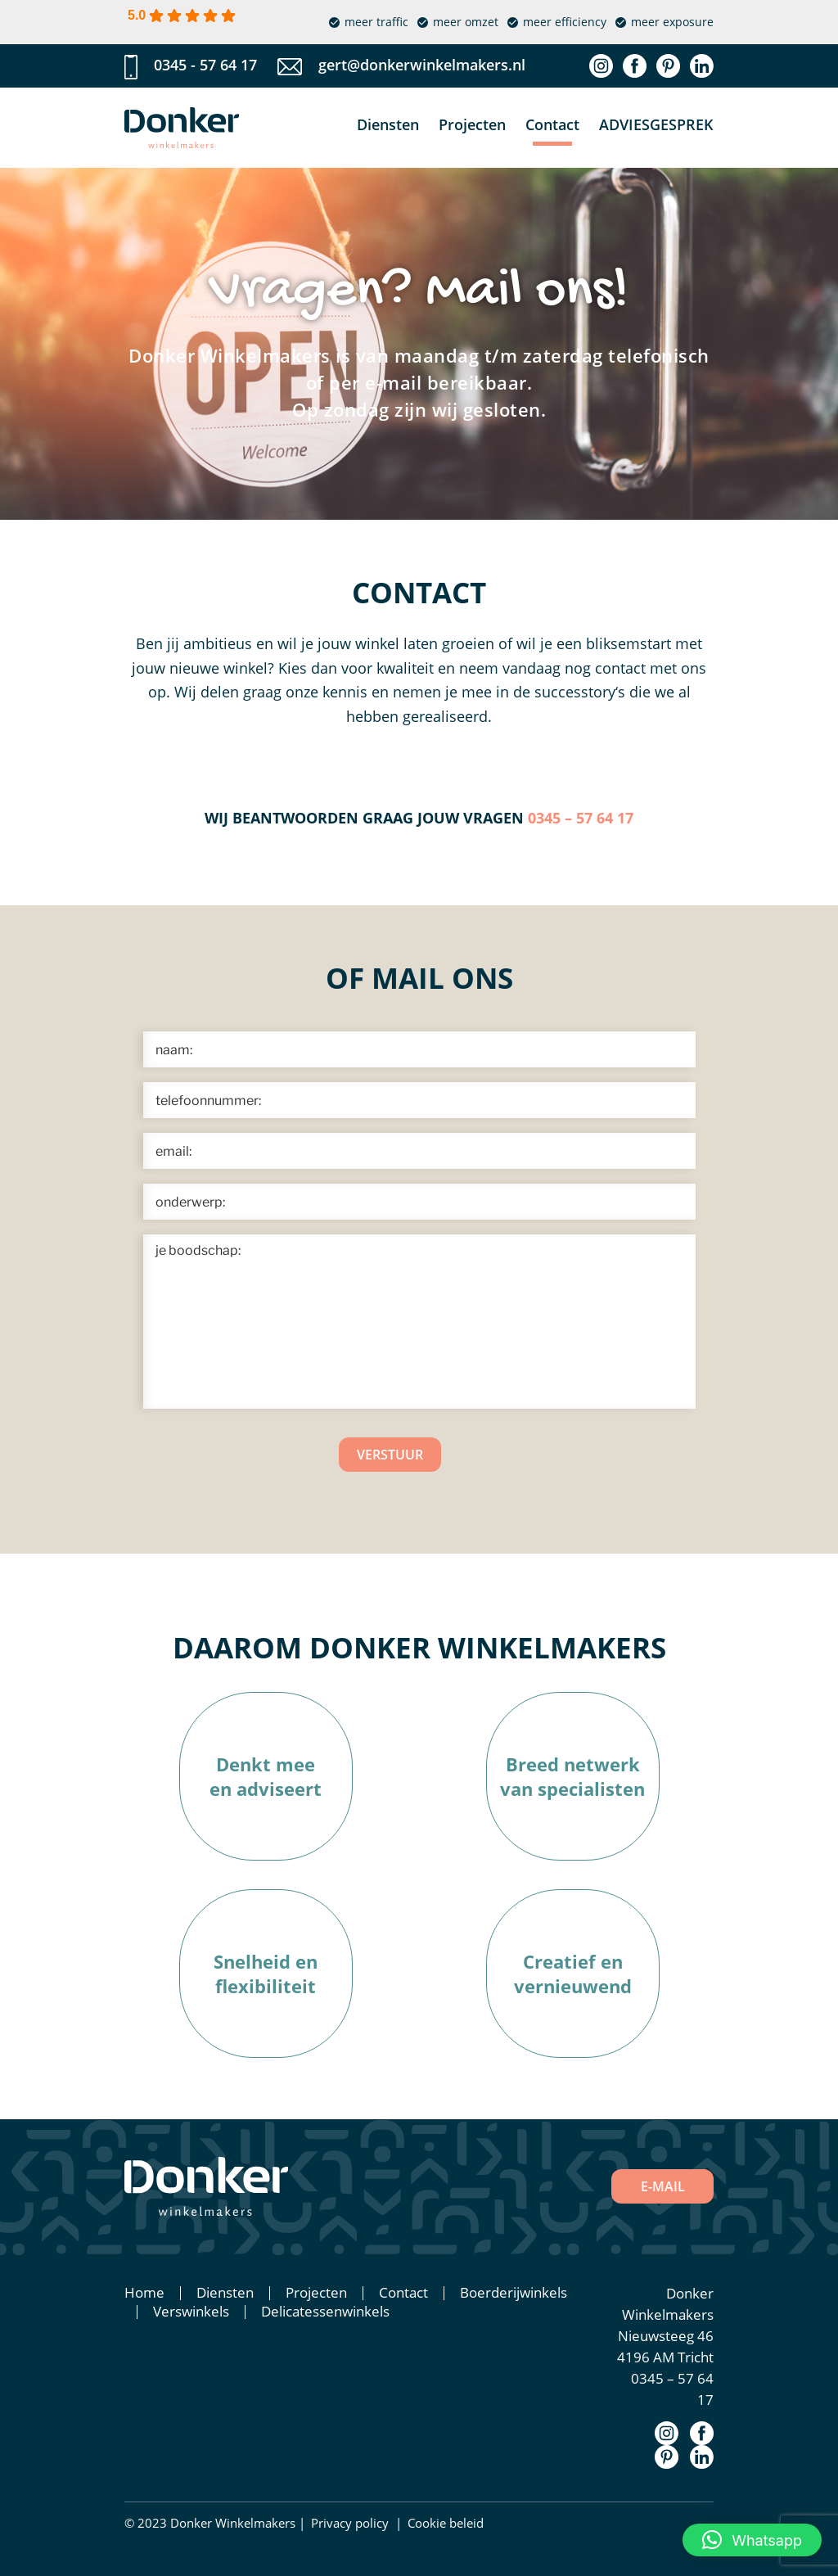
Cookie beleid (446, 2523)
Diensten (388, 124)
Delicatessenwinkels (325, 2311)
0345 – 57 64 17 (580, 818)
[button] (752, 2540)
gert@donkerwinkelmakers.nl (421, 64)
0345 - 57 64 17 (205, 64)
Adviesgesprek (656, 124)
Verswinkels (191, 2311)
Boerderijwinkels (513, 2292)
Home (144, 2292)
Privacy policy (350, 2523)
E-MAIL (663, 2186)
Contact (552, 124)
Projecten (472, 124)
